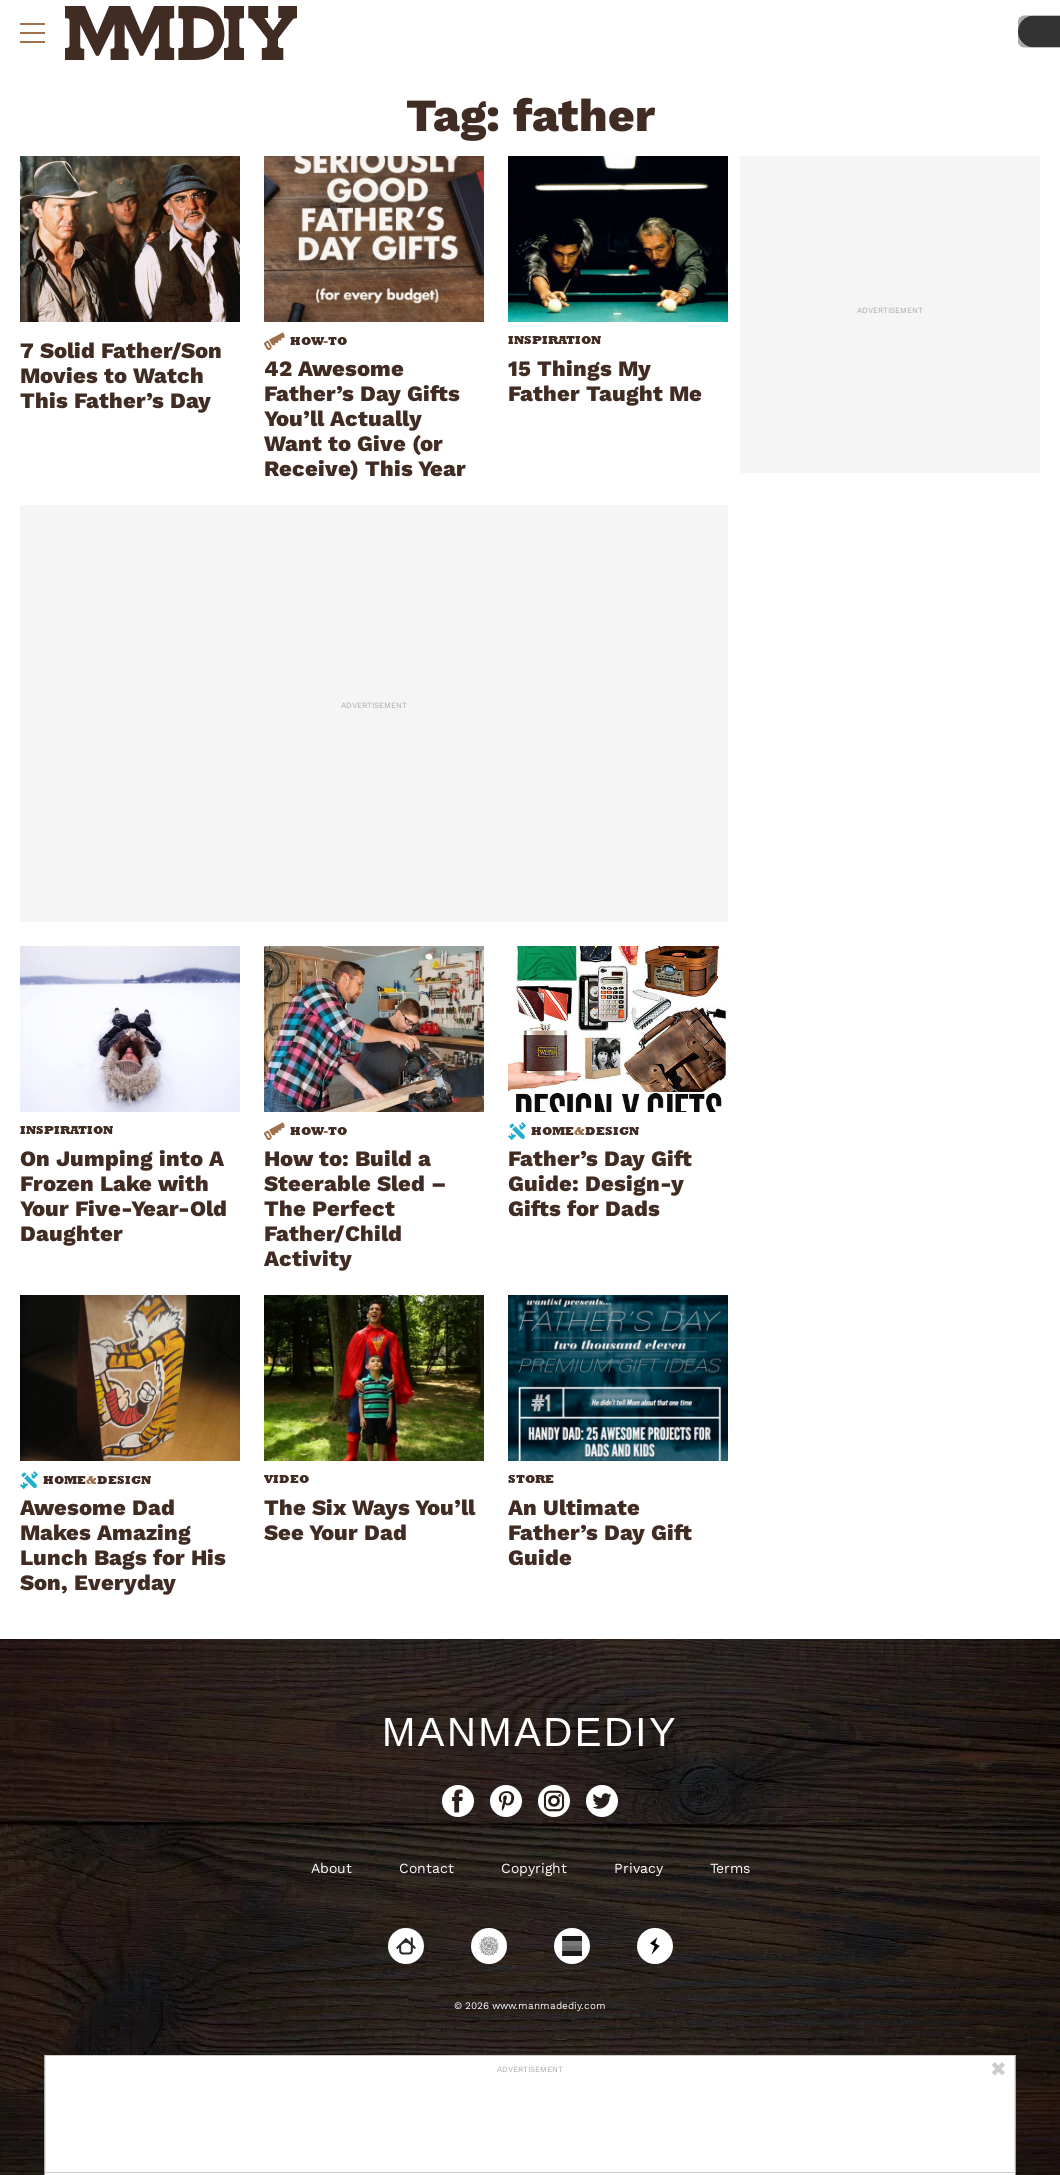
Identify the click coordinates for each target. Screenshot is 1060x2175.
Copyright (534, 1868)
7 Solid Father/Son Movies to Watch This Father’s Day (121, 375)
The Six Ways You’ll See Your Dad (369, 1520)
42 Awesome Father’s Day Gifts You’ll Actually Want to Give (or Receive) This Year (365, 418)
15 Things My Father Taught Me (605, 381)
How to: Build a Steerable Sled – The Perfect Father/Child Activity (355, 1208)
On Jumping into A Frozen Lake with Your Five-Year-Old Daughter (123, 1196)
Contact (426, 1868)
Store (531, 1479)
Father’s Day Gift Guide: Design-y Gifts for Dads (600, 1183)
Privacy (638, 1868)
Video (286, 1479)
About (331, 1868)
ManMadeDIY (530, 1732)
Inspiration (554, 340)
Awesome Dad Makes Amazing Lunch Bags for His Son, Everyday (123, 1545)
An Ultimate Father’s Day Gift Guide (600, 1532)
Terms (730, 1868)
